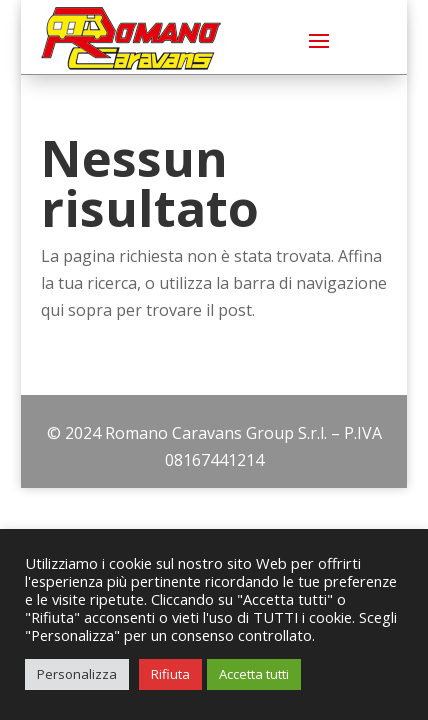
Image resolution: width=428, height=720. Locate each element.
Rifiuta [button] (170, 674)
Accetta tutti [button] (254, 674)
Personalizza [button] (77, 674)
